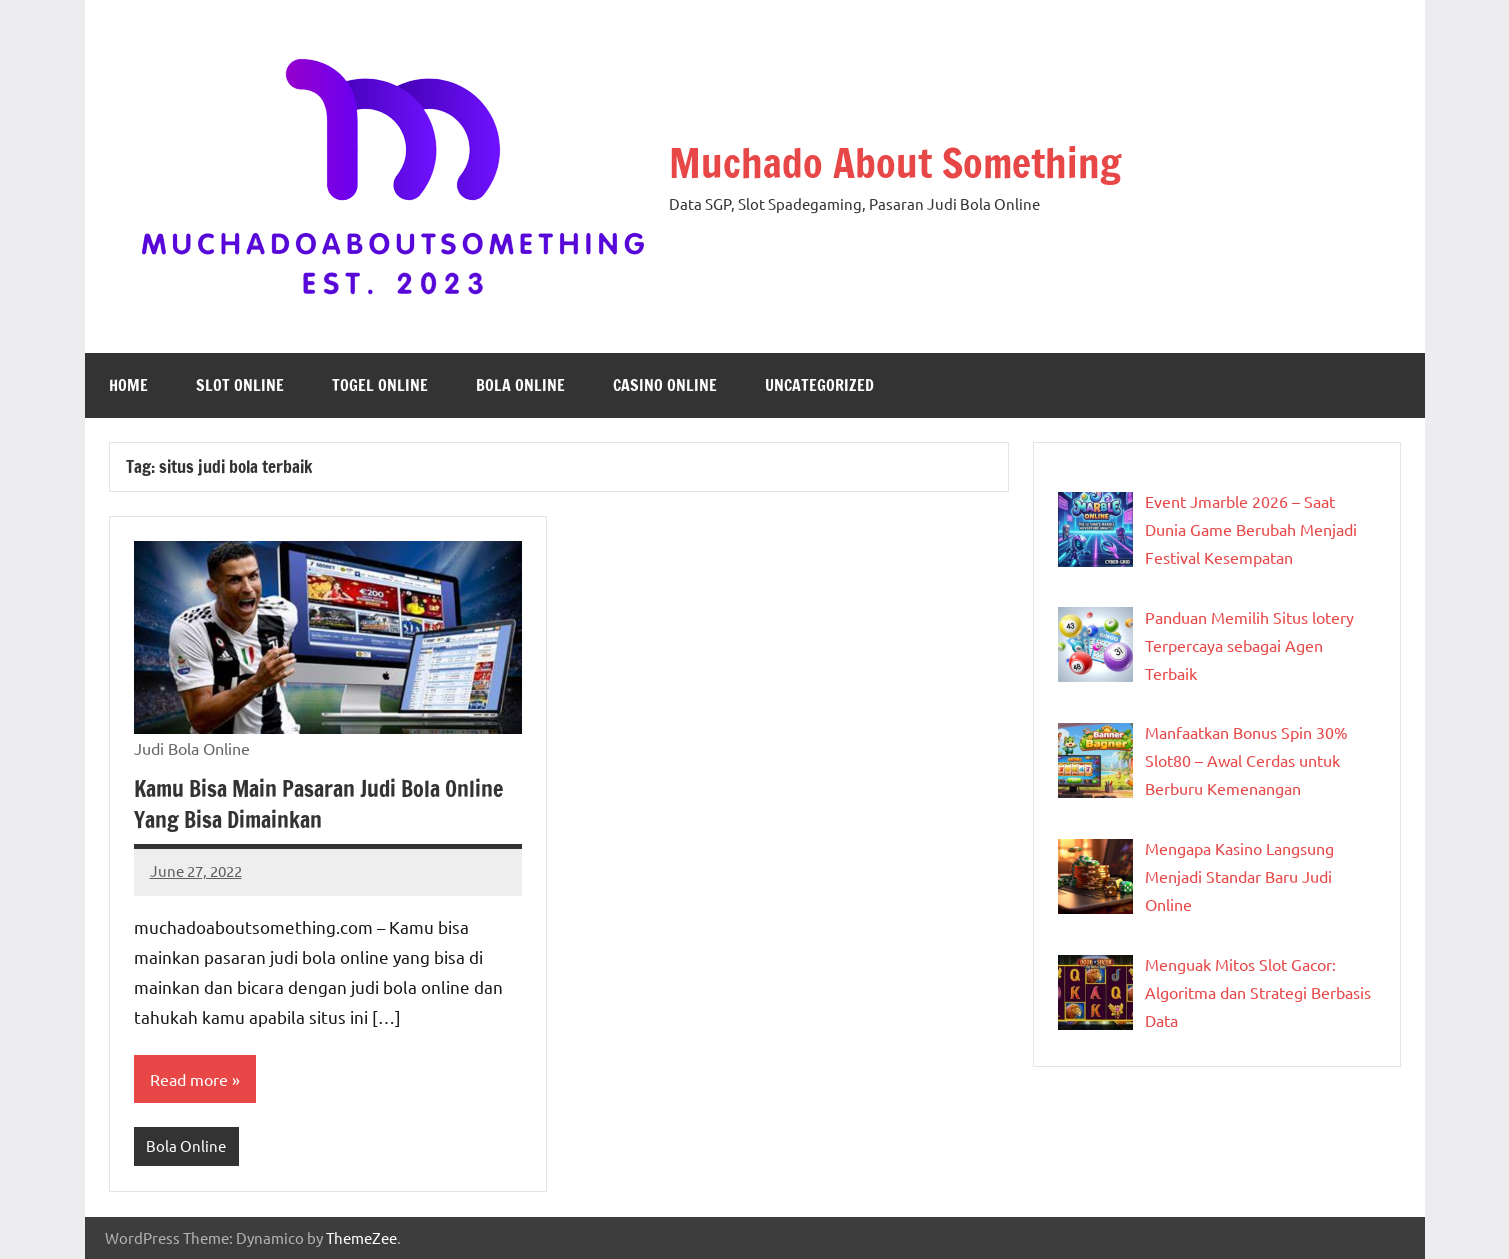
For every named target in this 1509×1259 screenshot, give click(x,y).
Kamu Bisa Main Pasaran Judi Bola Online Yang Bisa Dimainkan (318, 804)
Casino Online (665, 385)
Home (128, 385)
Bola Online (520, 385)
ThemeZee (361, 1237)
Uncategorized (819, 385)
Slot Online (240, 385)
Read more (189, 1079)
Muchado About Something (895, 162)
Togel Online (380, 385)
